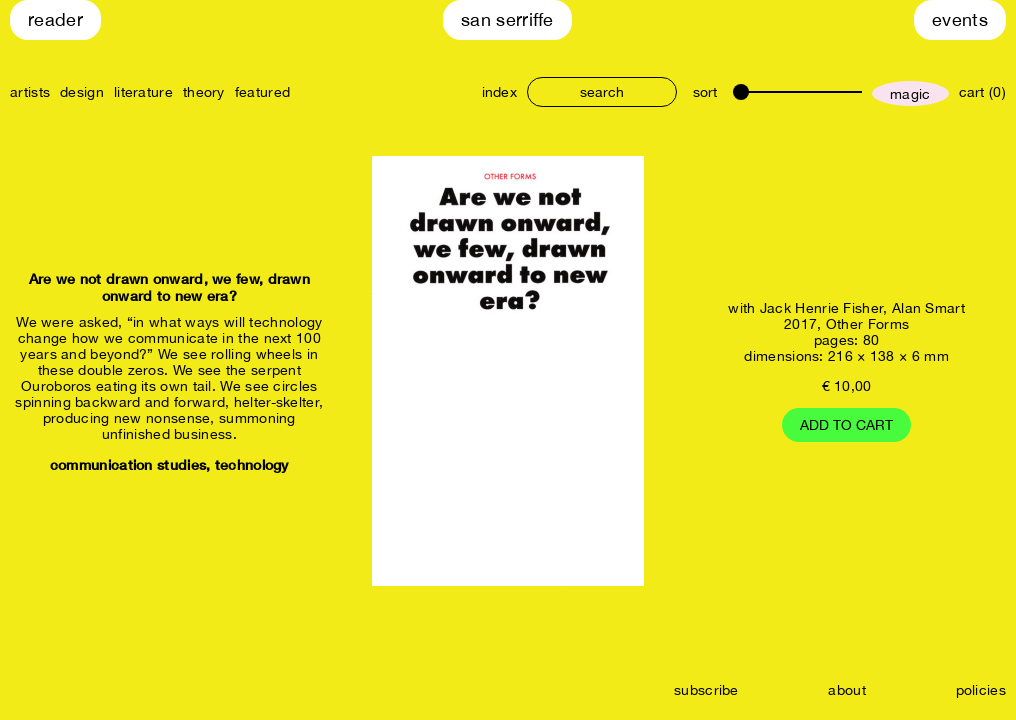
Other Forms (867, 324)
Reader (55, 19)
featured (262, 92)
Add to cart (846, 425)
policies (981, 690)
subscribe (706, 690)
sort (705, 92)
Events (960, 19)
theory (204, 92)
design (82, 92)
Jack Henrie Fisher (821, 308)
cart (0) (982, 92)
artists (30, 92)
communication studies (128, 464)
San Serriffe (507, 19)
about (847, 690)
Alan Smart (928, 308)
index (500, 92)
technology (252, 464)
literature (143, 92)
